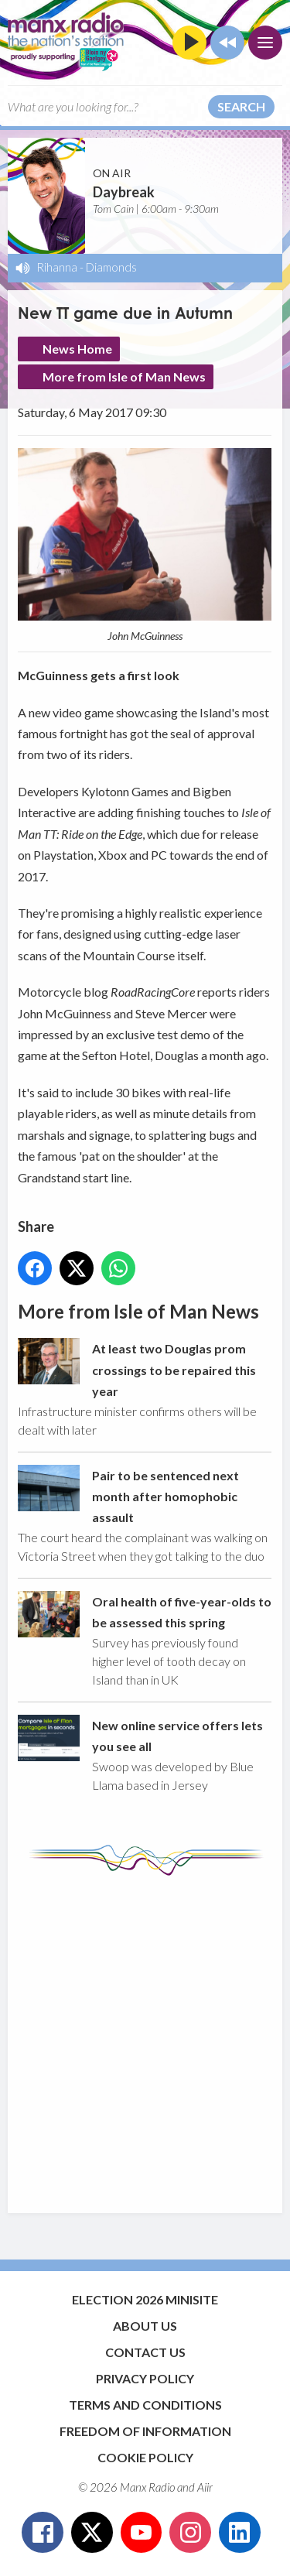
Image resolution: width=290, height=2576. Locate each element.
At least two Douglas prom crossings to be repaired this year (174, 1370)
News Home (77, 348)
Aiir (205, 2487)
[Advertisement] (145, 2037)
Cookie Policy (145, 2457)
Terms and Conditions (145, 2404)
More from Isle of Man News (124, 376)
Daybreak (124, 191)
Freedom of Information (145, 2431)
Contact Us (145, 2352)
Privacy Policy (145, 2378)
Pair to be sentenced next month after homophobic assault (165, 1496)
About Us (145, 2325)
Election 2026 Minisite (145, 2299)
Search (241, 106)
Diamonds (111, 267)
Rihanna (56, 267)
